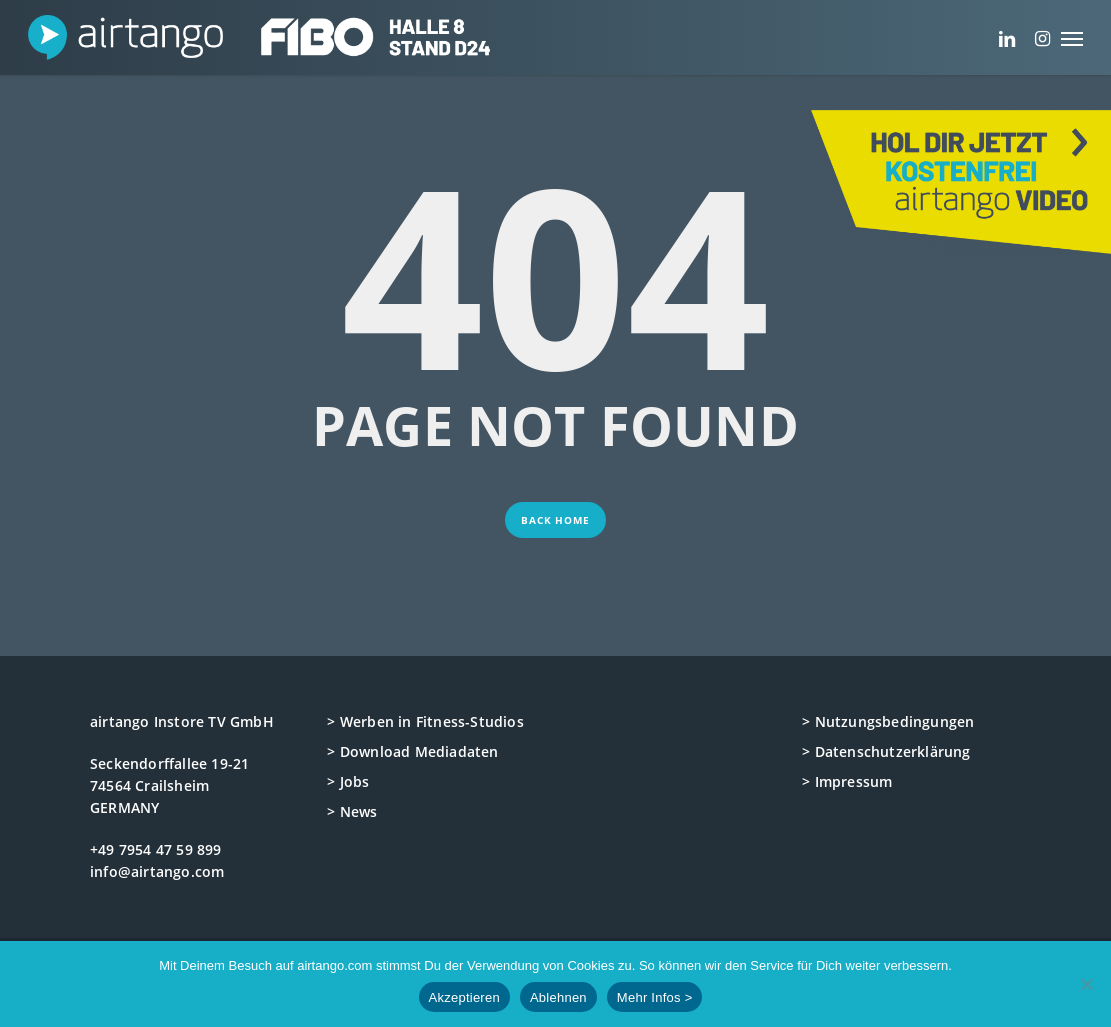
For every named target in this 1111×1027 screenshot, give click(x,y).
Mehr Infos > (655, 997)
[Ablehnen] (1086, 984)
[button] (1072, 37)
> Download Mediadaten (412, 751)
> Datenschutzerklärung (886, 751)
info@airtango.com (157, 871)
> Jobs (348, 781)
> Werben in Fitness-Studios (425, 721)
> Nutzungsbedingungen (888, 721)
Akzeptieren (464, 997)
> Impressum (847, 781)
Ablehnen (558, 997)
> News (352, 811)
